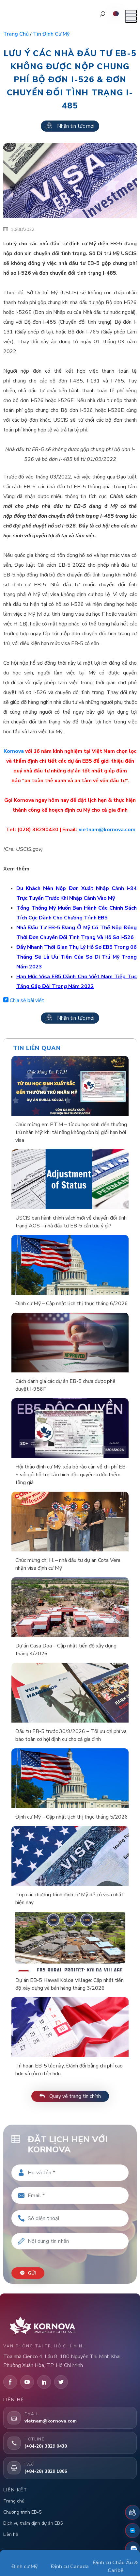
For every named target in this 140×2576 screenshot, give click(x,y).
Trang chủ (16, 34)
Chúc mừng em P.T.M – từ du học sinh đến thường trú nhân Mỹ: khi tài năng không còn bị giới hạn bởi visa (71, 1132)
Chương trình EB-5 (22, 2512)
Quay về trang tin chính (70, 2096)
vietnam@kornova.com (107, 829)
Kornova (14, 751)
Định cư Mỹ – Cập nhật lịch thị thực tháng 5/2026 (71, 1817)
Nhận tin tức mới (70, 126)
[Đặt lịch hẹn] (132, 2512)
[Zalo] (132, 2548)
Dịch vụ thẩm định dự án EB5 (33, 2523)
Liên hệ (10, 2534)
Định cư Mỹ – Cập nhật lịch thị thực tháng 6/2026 (71, 1303)
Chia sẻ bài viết (23, 1000)
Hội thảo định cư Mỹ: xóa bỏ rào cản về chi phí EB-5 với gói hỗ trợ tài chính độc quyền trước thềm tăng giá (71, 1474)
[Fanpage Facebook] (132, 2530)
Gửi (28, 2273)
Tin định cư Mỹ (51, 34)
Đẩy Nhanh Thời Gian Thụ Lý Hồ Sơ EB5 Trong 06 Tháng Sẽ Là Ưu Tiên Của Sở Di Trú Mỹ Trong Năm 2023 (76, 957)
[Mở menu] (131, 16)
